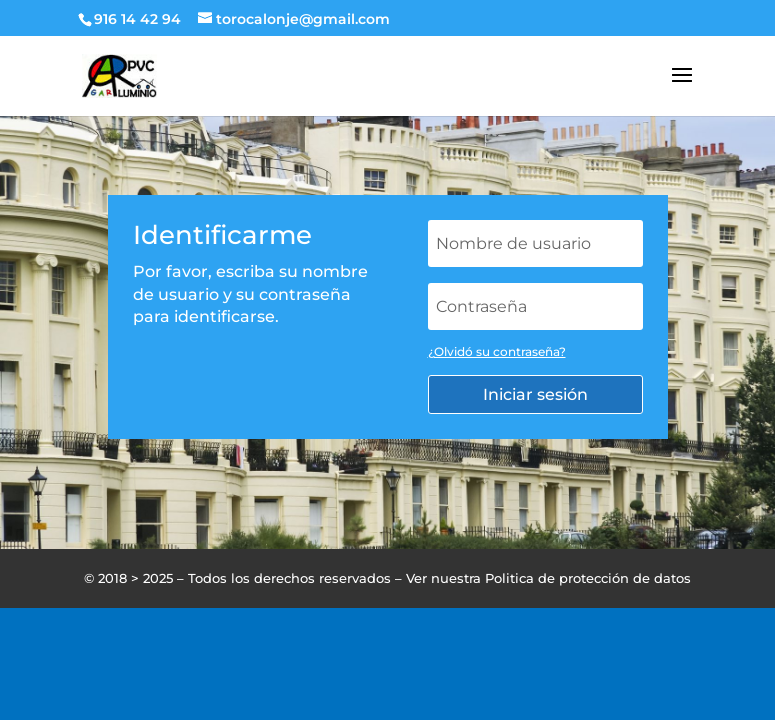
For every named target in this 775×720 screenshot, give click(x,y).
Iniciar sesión (535, 394)
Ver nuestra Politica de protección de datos (548, 578)
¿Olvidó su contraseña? (497, 351)
